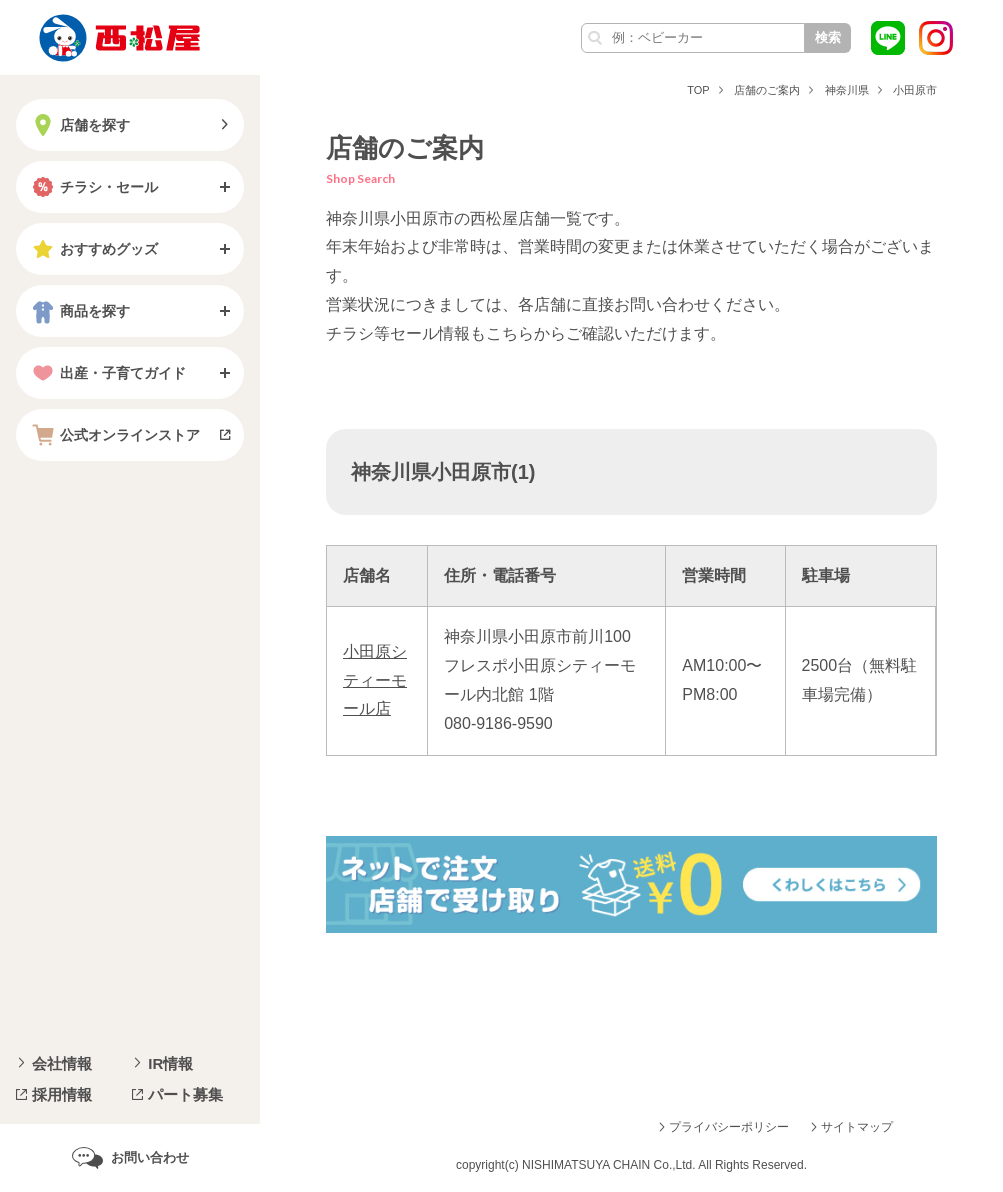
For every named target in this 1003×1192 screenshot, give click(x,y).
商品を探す (79, 311)
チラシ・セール (93, 187)
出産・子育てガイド (107, 373)
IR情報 (170, 1063)
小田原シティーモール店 (375, 680)
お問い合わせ (150, 1157)
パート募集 (185, 1094)
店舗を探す (79, 125)
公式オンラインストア (114, 435)
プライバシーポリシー (729, 1127)
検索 (828, 37)
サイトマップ (857, 1127)
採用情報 (62, 1094)
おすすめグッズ (93, 249)
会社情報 (62, 1063)
